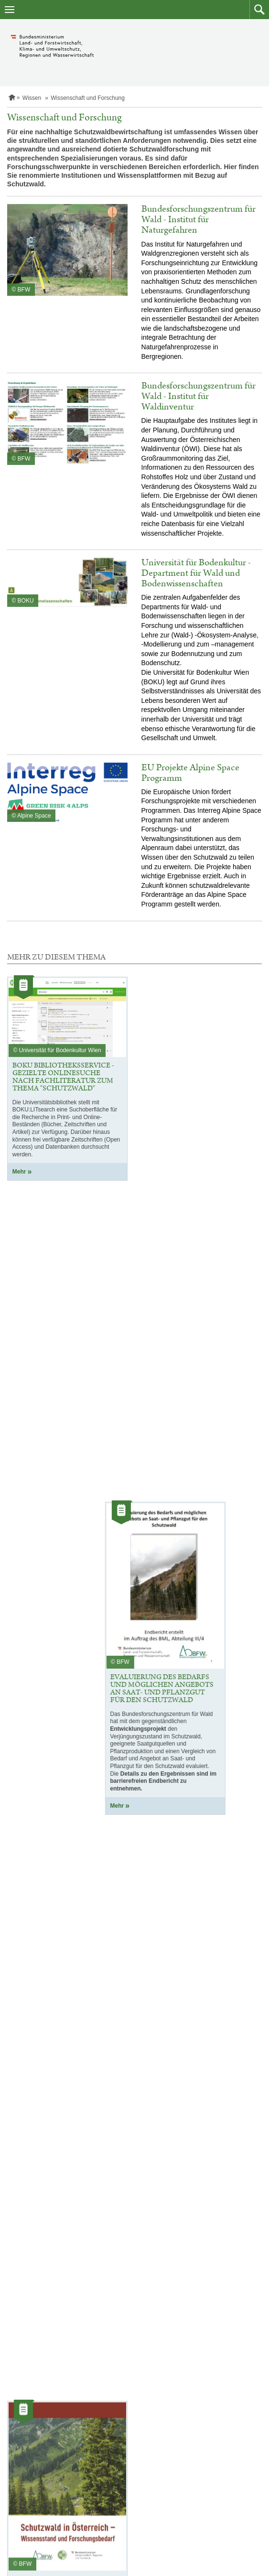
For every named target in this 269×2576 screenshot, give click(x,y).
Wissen (31, 98)
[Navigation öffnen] (9, 9)
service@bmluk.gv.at (182, 2515)
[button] (259, 9)
